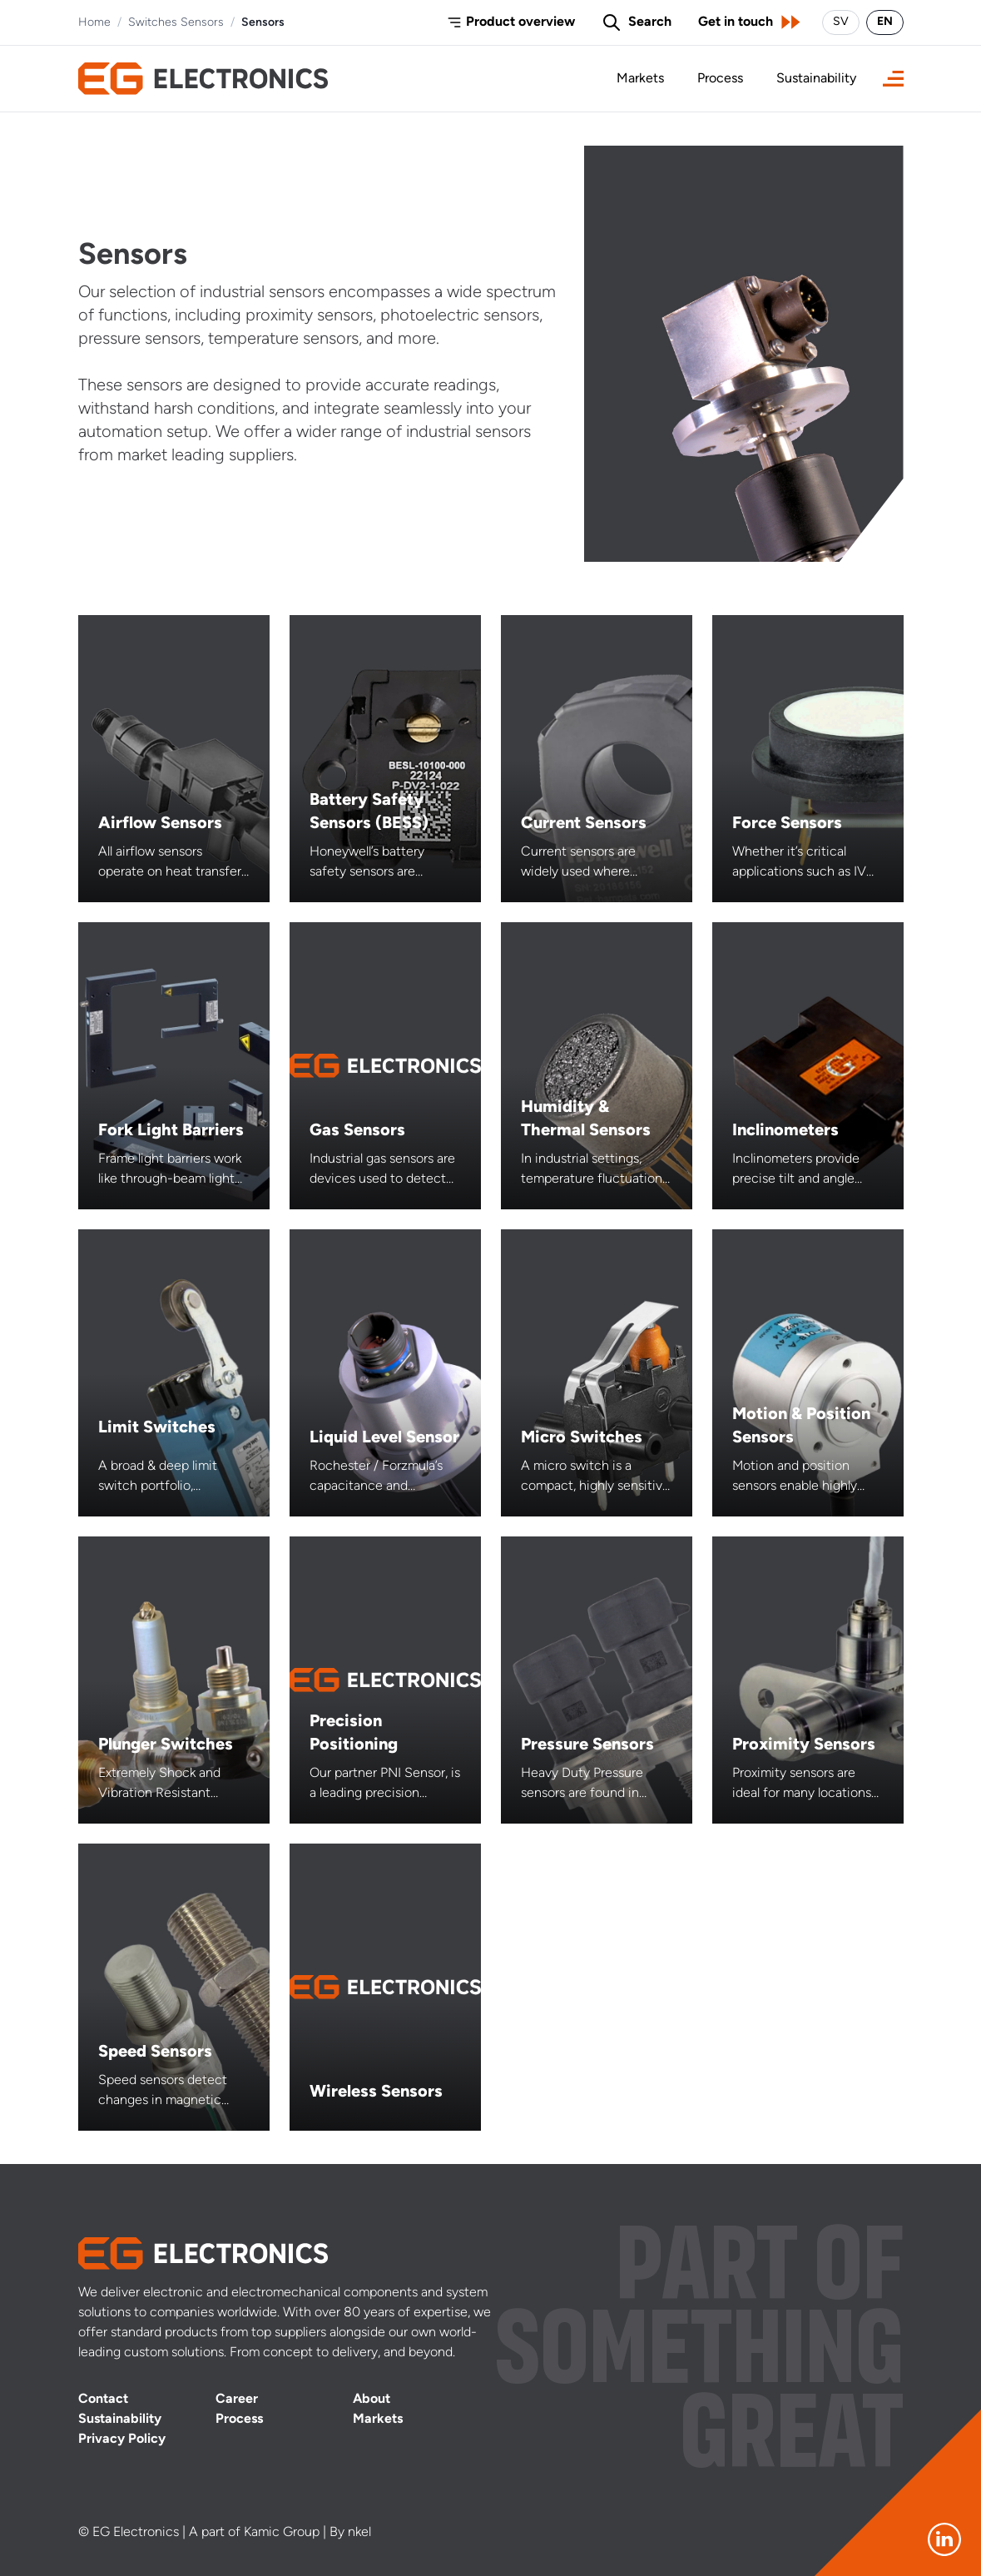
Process (720, 79)
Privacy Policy (122, 2439)
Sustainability (816, 79)
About (371, 2399)
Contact (103, 2399)
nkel (359, 2532)
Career (237, 2399)
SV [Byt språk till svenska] (841, 22)
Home (94, 23)
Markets (640, 79)
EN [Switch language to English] (885, 22)
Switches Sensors (176, 23)
